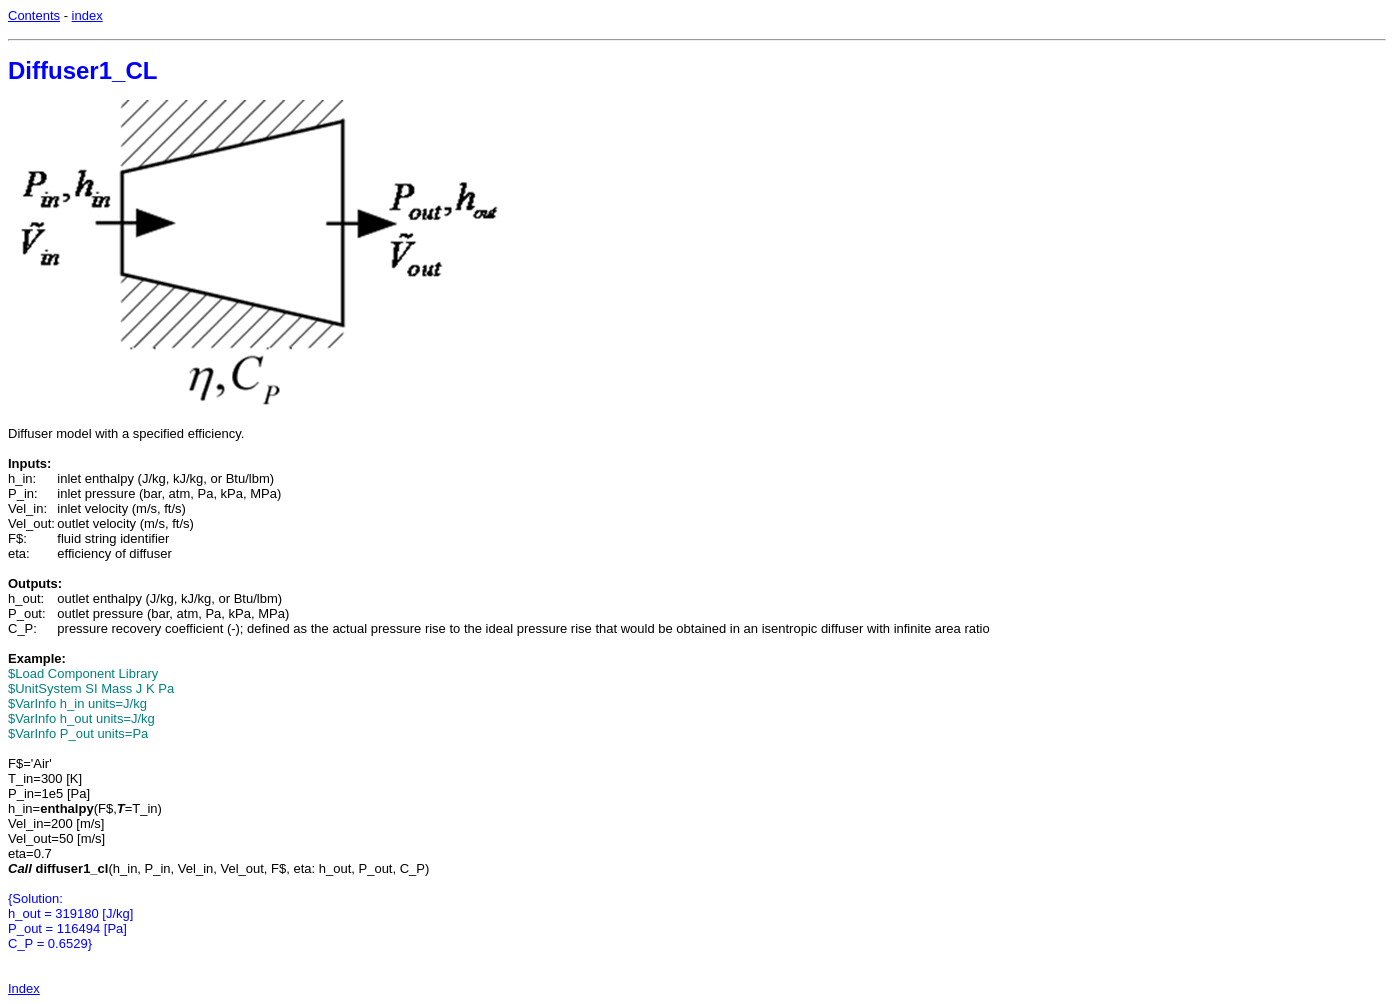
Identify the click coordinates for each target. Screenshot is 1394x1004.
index (87, 15)
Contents (34, 15)
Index (24, 988)
